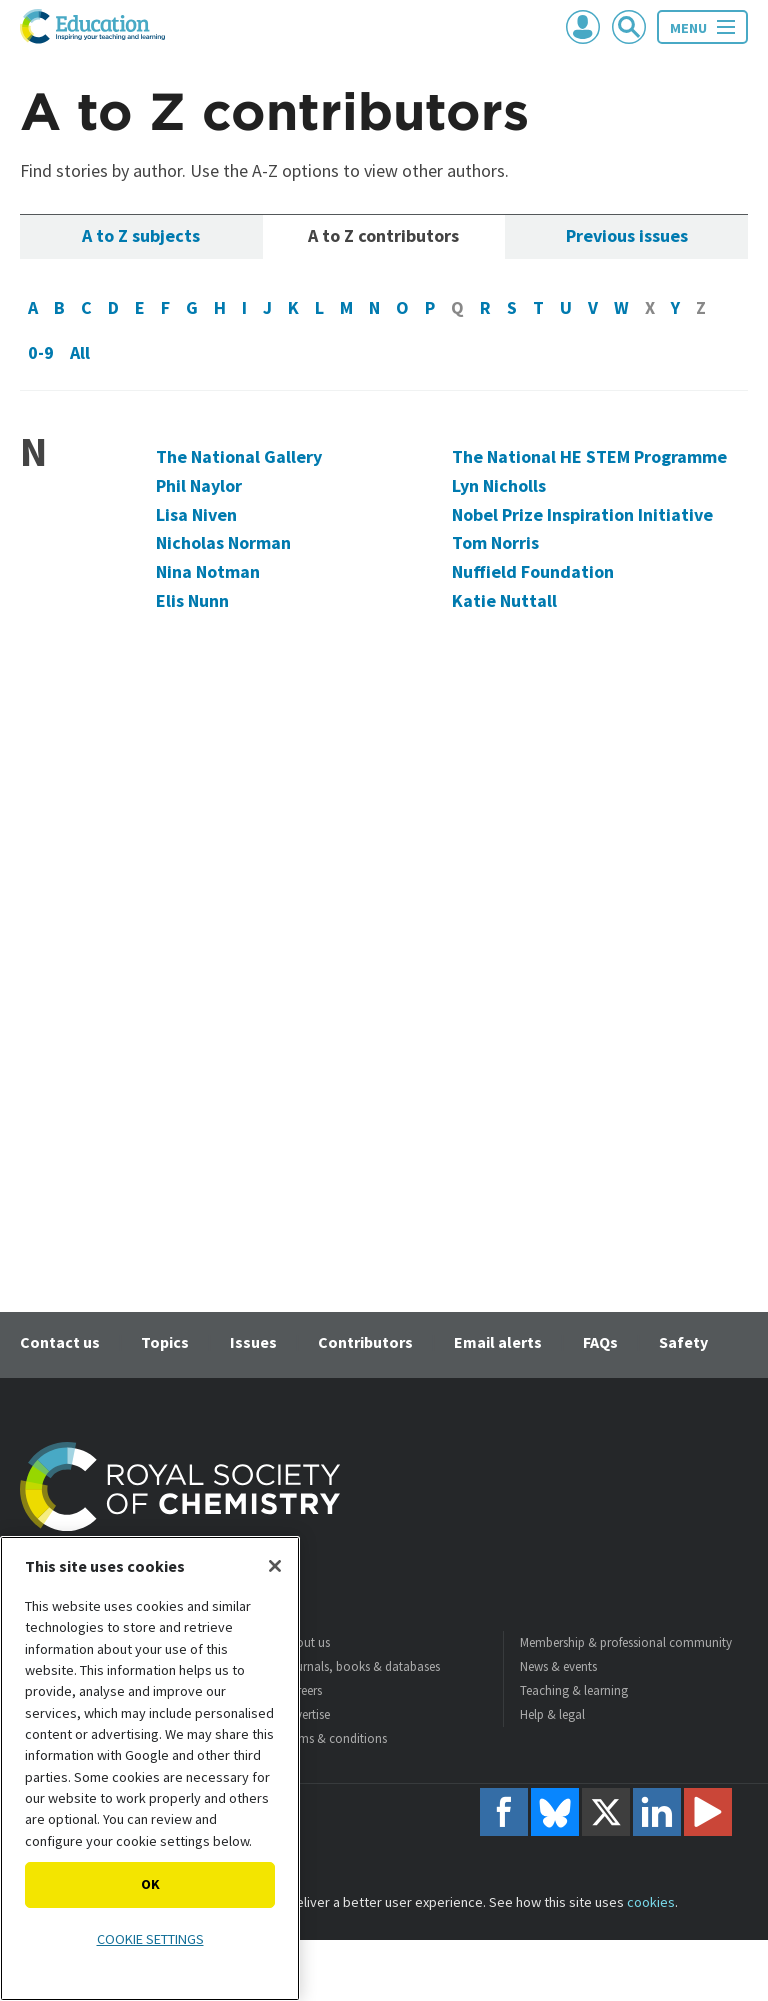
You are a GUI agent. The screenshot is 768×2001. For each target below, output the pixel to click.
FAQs (600, 1342)
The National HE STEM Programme (589, 456)
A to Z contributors (383, 236)
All (80, 352)
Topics (165, 1342)
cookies (651, 1902)
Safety (683, 1342)
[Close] (275, 1566)
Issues (253, 1342)
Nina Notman (208, 571)
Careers (302, 1690)
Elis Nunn (192, 600)
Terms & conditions (334, 1738)
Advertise (306, 1714)
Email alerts (498, 1342)
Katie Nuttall (504, 600)
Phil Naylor (199, 485)
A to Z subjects (141, 236)
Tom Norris (495, 542)
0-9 (41, 352)
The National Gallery (239, 456)
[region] (150, 1768)
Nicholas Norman (223, 542)
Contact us (60, 1342)
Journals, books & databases (361, 1666)
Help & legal (552, 1714)
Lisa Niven (196, 514)
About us (306, 1642)
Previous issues (627, 236)
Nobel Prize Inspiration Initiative (582, 514)
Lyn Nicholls (499, 485)
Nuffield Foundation (533, 571)
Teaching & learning (574, 1690)
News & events (558, 1666)
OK (150, 1884)
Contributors (365, 1342)
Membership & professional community (626, 1642)
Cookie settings (150, 1939)
